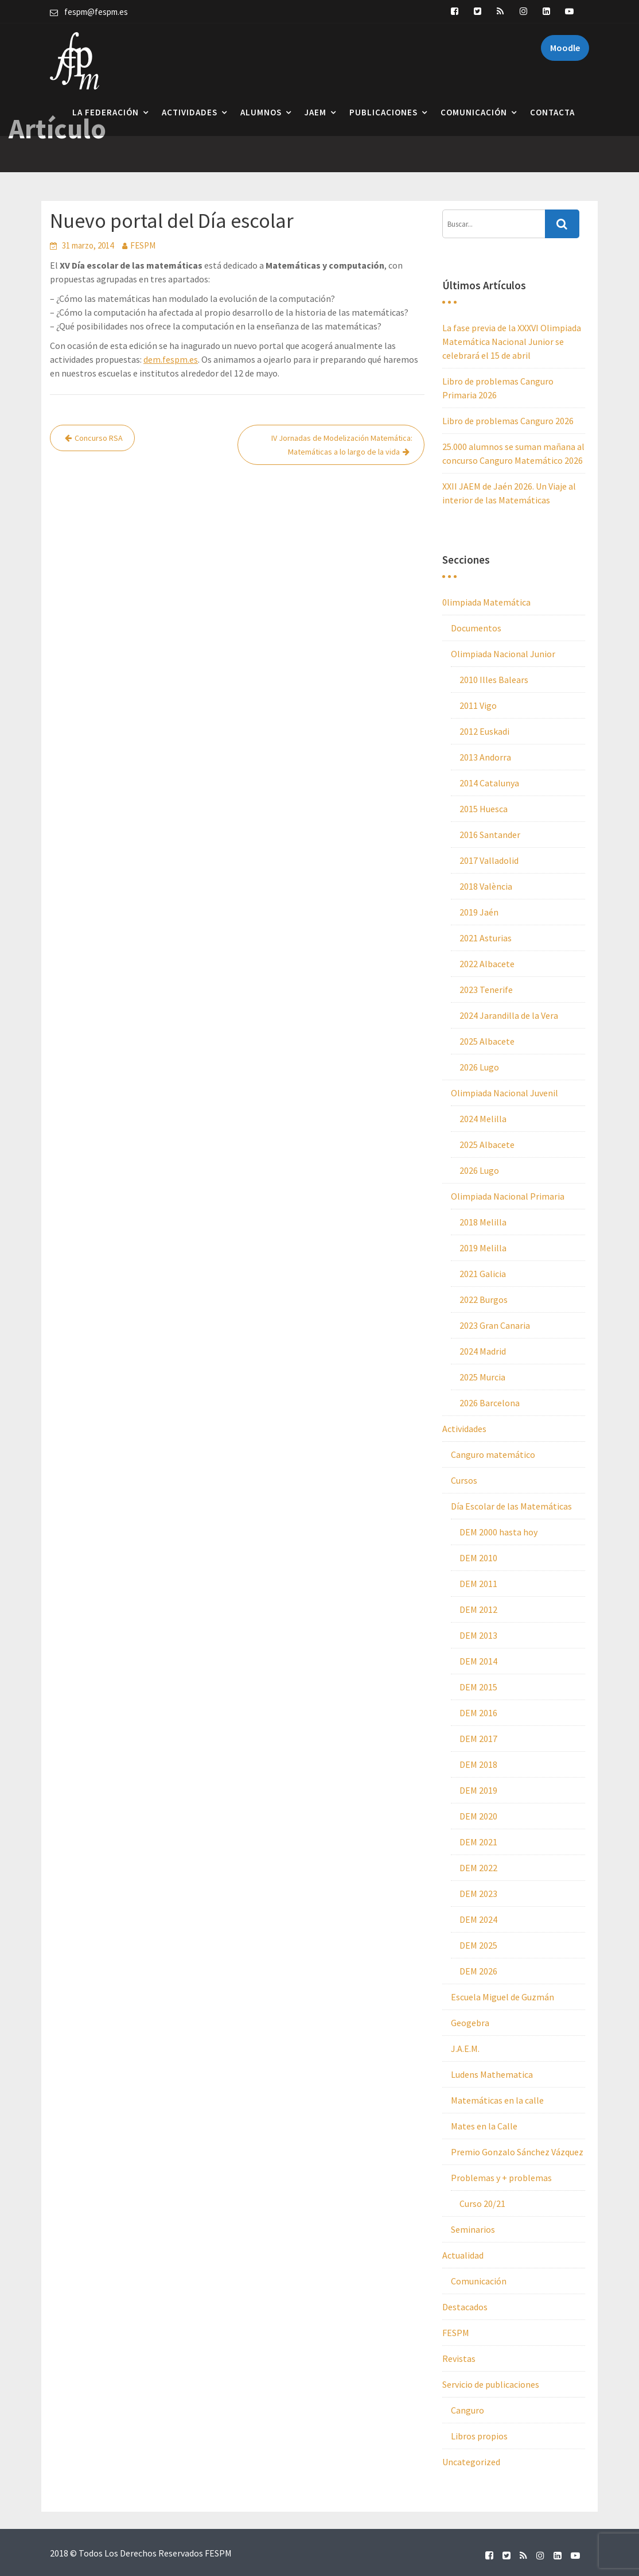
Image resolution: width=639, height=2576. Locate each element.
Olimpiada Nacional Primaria (507, 1196)
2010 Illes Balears (493, 679)
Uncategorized (471, 2462)
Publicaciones (383, 112)
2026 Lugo (479, 1067)
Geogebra (470, 2022)
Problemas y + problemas (501, 2177)
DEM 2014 (478, 1661)
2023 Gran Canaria (494, 1325)
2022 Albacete (487, 963)
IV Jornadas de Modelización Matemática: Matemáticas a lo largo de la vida (341, 445)
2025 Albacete (487, 1041)
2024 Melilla (482, 1118)
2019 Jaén (478, 912)
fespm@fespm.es (96, 11)
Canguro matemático (493, 1454)
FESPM (142, 245)
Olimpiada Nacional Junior (503, 653)
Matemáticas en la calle (497, 2100)
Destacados (465, 2307)
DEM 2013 (478, 1635)
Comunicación (474, 112)
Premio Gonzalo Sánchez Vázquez (517, 2152)
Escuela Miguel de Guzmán (502, 1997)
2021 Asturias (485, 938)
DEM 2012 (478, 1609)
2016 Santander (489, 834)
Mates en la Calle (484, 2126)
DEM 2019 (478, 1790)
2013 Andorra (485, 757)
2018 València (485, 886)
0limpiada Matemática (486, 602)
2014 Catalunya (489, 783)
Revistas (459, 2358)
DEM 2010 (478, 1558)
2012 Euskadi (484, 731)
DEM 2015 (478, 1687)
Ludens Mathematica (492, 2074)
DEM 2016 (478, 1712)
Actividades (189, 112)
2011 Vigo (478, 705)
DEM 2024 (478, 1919)
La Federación (105, 112)
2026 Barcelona (489, 1403)
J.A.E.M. (465, 2048)
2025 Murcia (482, 1377)
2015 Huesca (483, 808)
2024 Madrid (482, 1351)
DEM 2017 (478, 1738)
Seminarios (473, 2229)
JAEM (315, 112)
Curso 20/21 (482, 2203)
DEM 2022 (478, 1867)
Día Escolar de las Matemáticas (511, 1506)
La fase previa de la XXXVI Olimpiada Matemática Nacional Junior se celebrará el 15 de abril (511, 341)
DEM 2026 (478, 1971)
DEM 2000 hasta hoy (498, 1532)
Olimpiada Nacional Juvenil (504, 1093)
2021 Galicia (482, 1273)
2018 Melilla (482, 1222)
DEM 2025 (478, 1945)
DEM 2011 (478, 1583)
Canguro (467, 2410)
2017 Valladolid (489, 860)
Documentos (476, 628)
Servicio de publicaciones (490, 2384)
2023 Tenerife (486, 989)
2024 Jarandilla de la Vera (508, 1015)
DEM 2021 (478, 1842)
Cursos (464, 1480)
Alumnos (261, 112)
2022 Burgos (483, 1299)
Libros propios (479, 2436)
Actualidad (463, 2255)
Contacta (552, 112)
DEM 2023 (478, 1893)
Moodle (565, 47)
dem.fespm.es (170, 359)
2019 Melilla (482, 1248)
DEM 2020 (478, 1816)
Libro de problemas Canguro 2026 (508, 420)
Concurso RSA (99, 438)
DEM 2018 (478, 1764)
